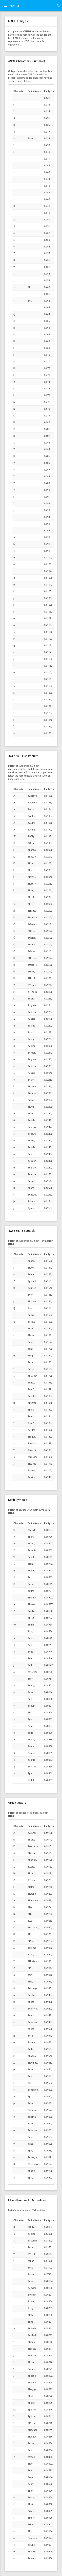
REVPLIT (15, 5)
